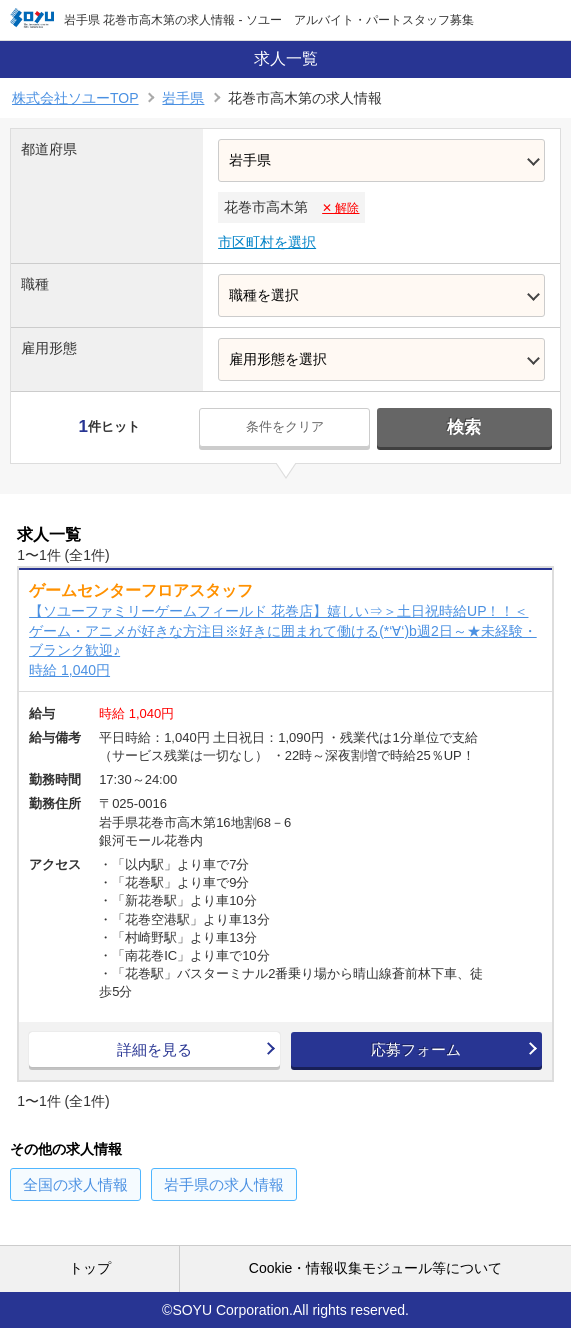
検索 (464, 427)
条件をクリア (285, 426)
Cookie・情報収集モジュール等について (376, 1268)
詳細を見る (154, 1049)
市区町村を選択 (267, 242)
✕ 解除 (340, 208)
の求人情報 (75, 1184)
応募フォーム (416, 1049)
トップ (90, 1268)
